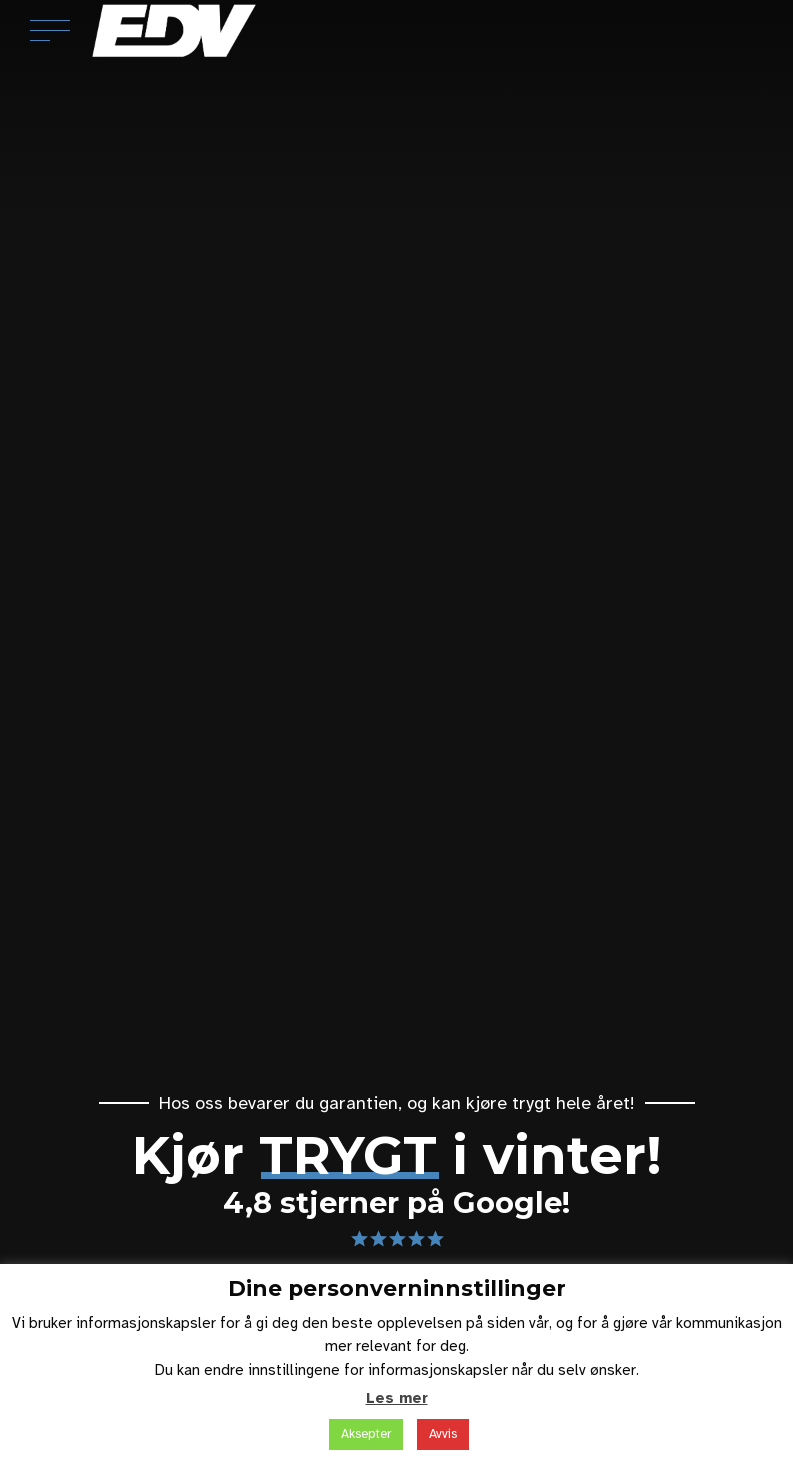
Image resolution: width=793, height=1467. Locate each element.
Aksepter (366, 1434)
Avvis (443, 1434)
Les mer (397, 1398)
